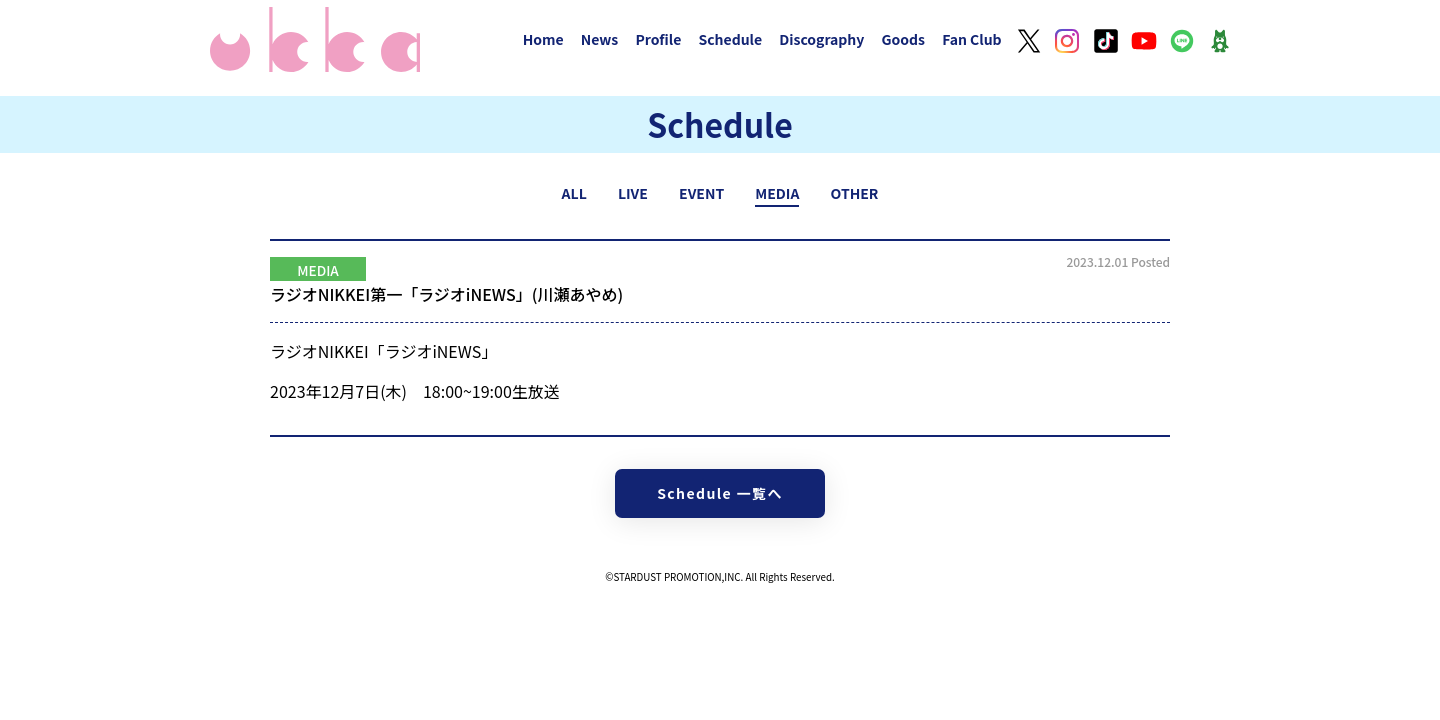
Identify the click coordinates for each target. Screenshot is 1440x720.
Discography (821, 39)
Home (543, 39)
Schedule (730, 39)
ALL (574, 193)
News (600, 39)
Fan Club (972, 39)
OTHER (855, 193)
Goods (903, 39)
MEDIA (777, 193)
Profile (658, 39)
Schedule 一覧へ (720, 493)
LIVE (633, 193)
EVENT (701, 193)
